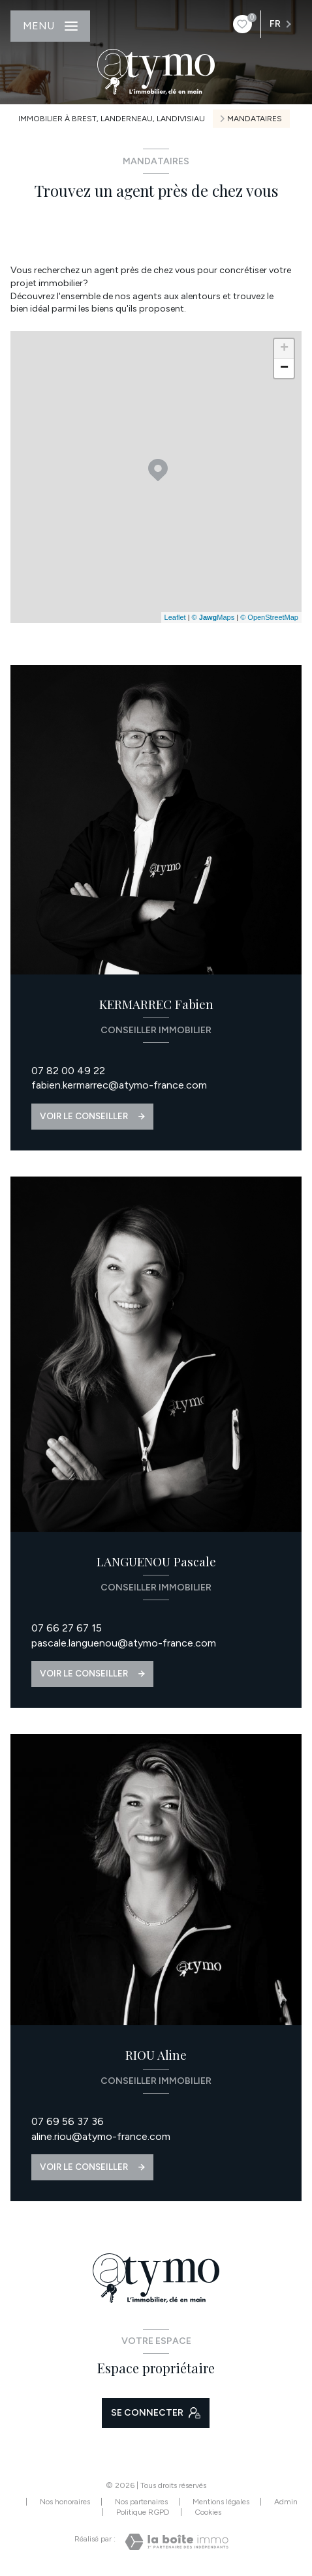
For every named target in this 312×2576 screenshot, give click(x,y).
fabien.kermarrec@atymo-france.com (119, 1085)
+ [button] (284, 349)
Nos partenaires (141, 2501)
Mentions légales (221, 2501)
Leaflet (175, 617)
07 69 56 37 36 (67, 2121)
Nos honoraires (65, 2501)
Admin (286, 2501)
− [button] (284, 368)
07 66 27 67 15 (66, 1628)
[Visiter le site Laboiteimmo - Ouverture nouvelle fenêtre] (177, 2542)
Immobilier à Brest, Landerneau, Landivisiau (111, 118)
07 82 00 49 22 (68, 1070)
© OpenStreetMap (269, 617)
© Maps (213, 617)
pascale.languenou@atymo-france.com (123, 1643)
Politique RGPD (143, 2512)
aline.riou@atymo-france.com (100, 2136)
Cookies (208, 2512)
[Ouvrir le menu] (50, 26)
